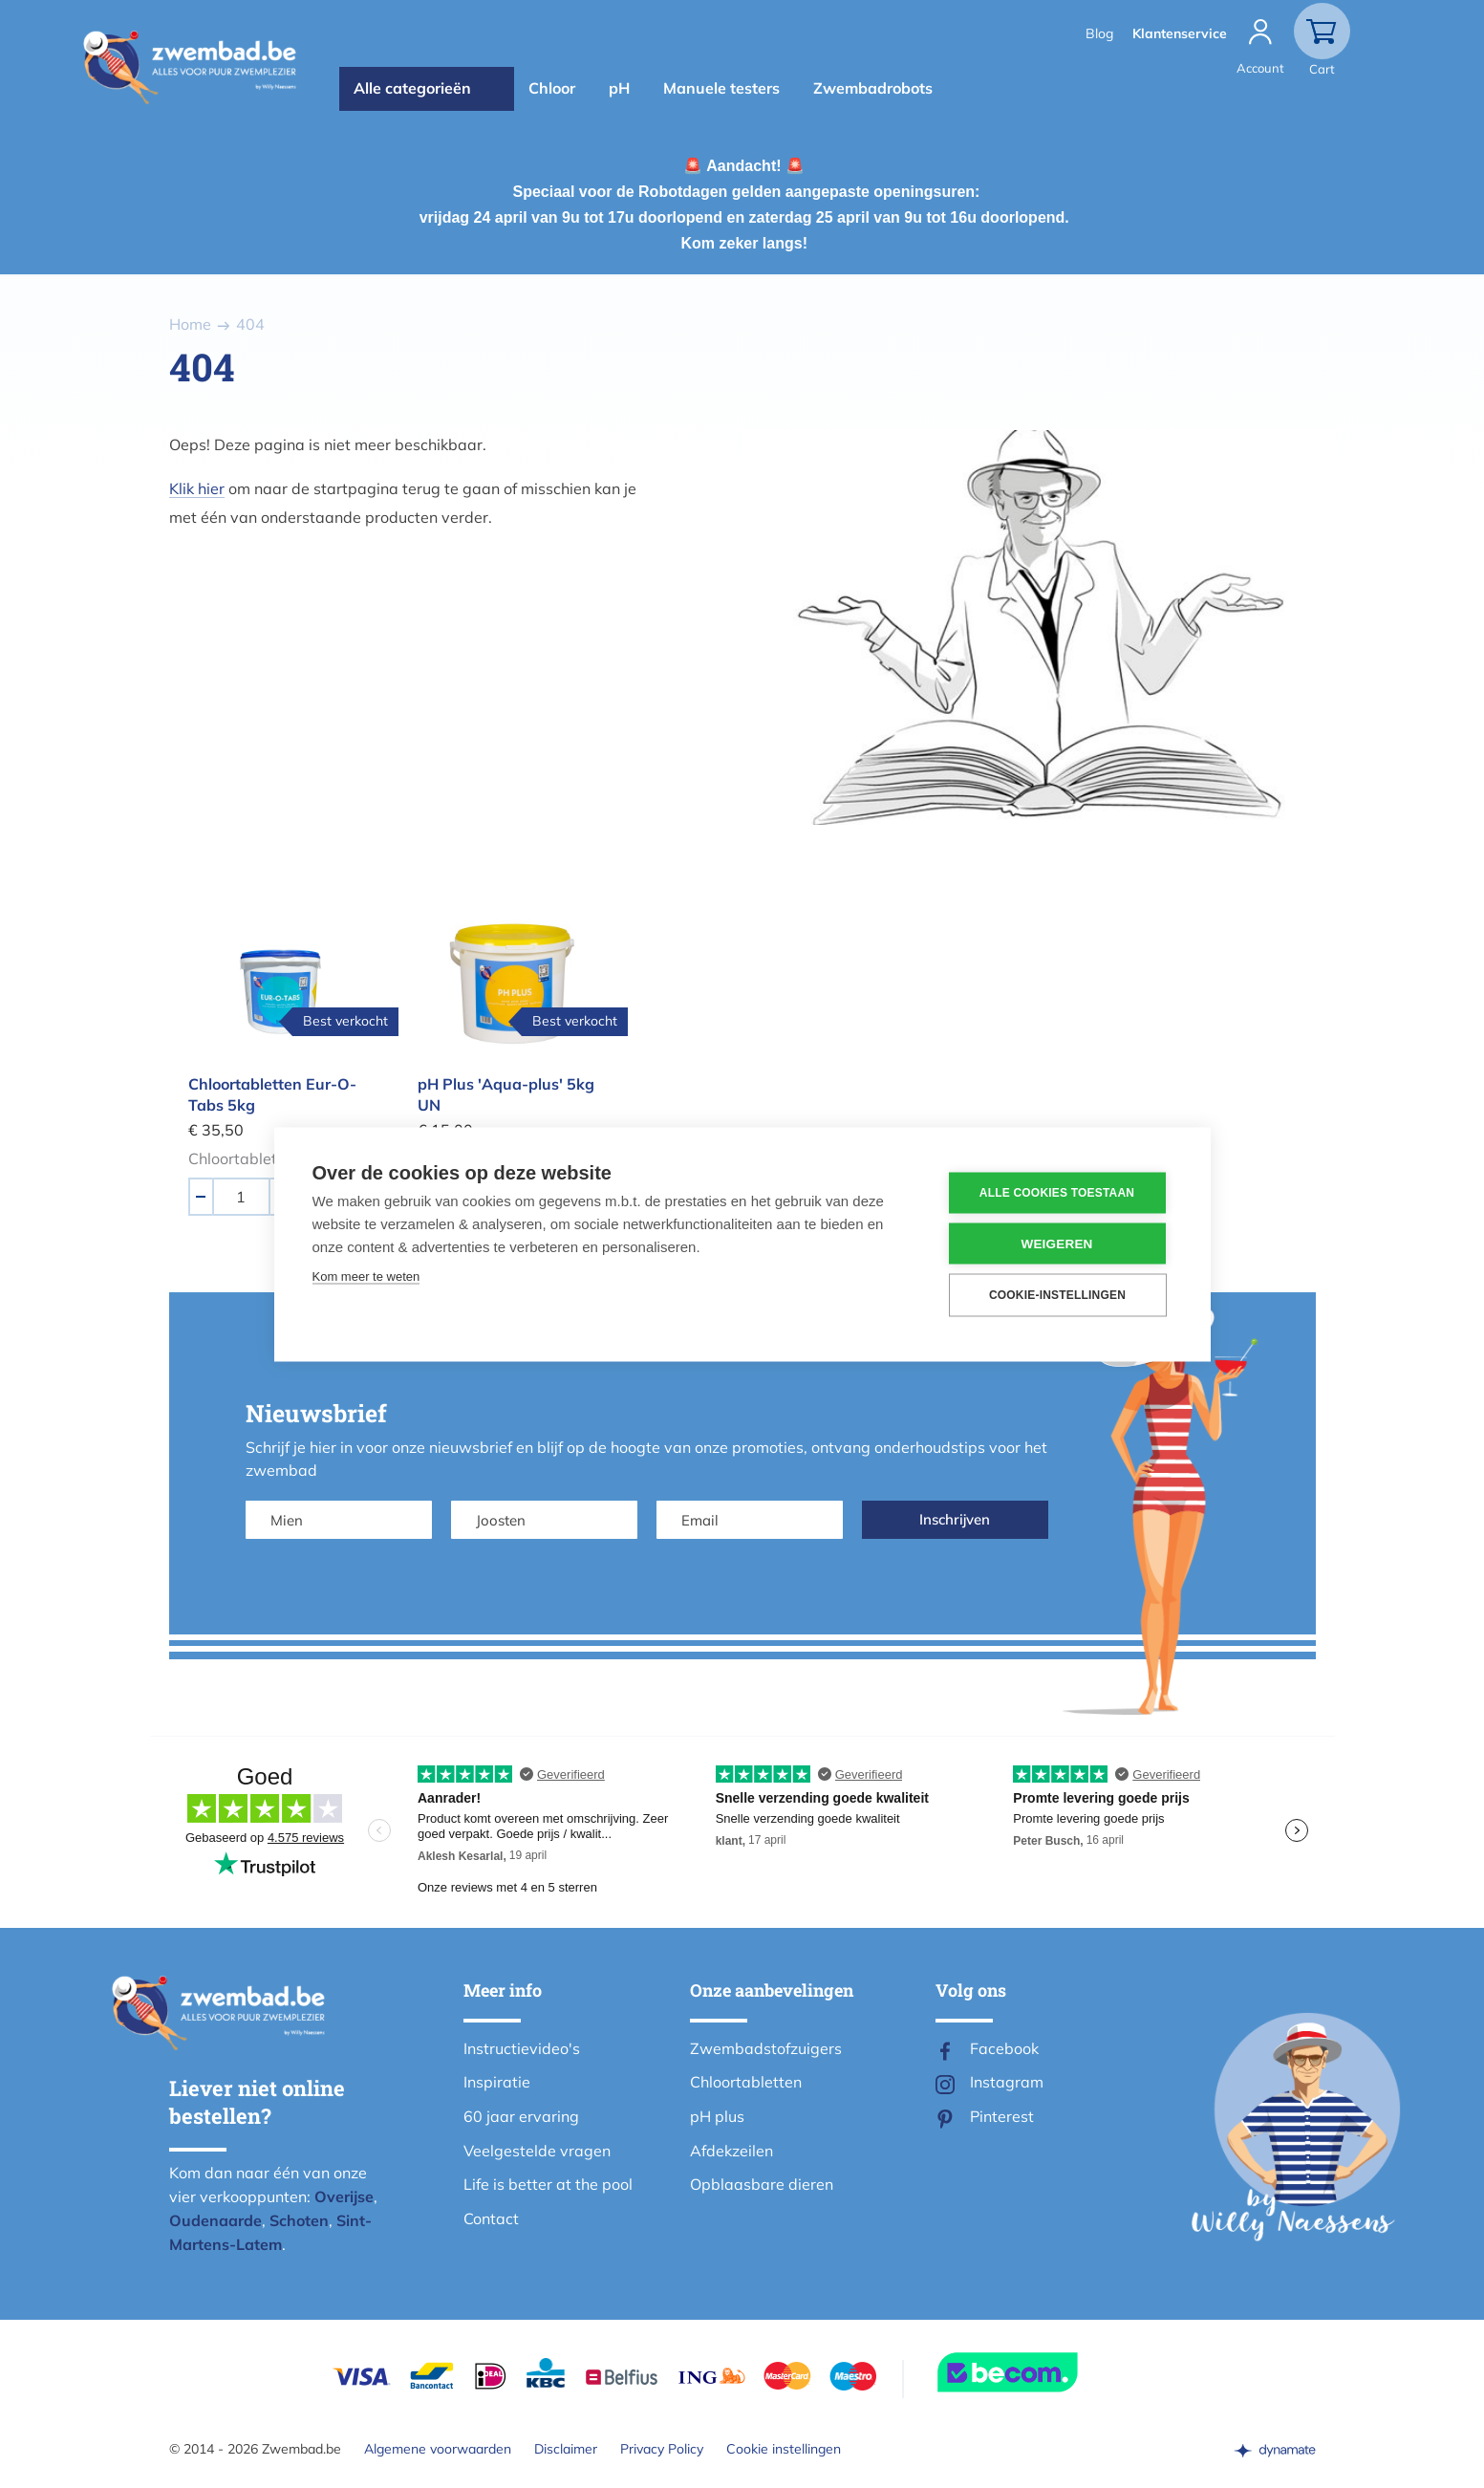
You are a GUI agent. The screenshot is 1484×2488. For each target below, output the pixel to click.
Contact (491, 2218)
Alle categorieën (412, 87)
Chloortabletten (746, 2081)
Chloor (551, 87)
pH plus (717, 2116)
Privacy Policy (661, 2448)
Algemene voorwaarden (437, 2448)
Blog (1099, 33)
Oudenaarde (215, 2220)
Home (190, 324)
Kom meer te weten (366, 1275)
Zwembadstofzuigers (766, 2048)
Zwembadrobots (873, 87)
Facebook (1004, 2048)
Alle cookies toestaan (1056, 1193)
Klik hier (197, 488)
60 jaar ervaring (521, 2116)
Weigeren (1056, 1243)
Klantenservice (1179, 33)
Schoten (299, 2220)
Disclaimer (565, 2448)
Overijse (344, 2196)
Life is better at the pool (548, 2184)
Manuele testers (721, 87)
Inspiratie (496, 2081)
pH (619, 87)
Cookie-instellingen (1057, 1295)
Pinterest (1002, 2116)
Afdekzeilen (731, 2150)
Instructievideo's (521, 2048)
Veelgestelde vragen (537, 2150)
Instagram (1006, 2081)
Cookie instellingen (783, 2448)
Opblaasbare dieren (761, 2184)
